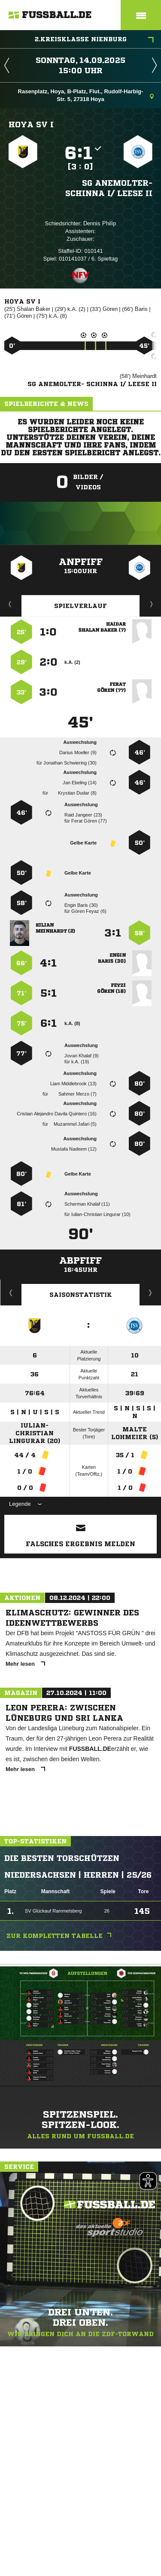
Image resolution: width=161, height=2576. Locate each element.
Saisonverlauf (150, 1292)
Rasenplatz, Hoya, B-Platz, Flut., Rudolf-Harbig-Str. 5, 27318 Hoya (86, 95)
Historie (10, 1292)
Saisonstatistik (80, 1295)
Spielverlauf (80, 606)
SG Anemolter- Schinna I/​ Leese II (108, 188)
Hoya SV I (31, 124)
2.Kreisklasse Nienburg (94, 40)
